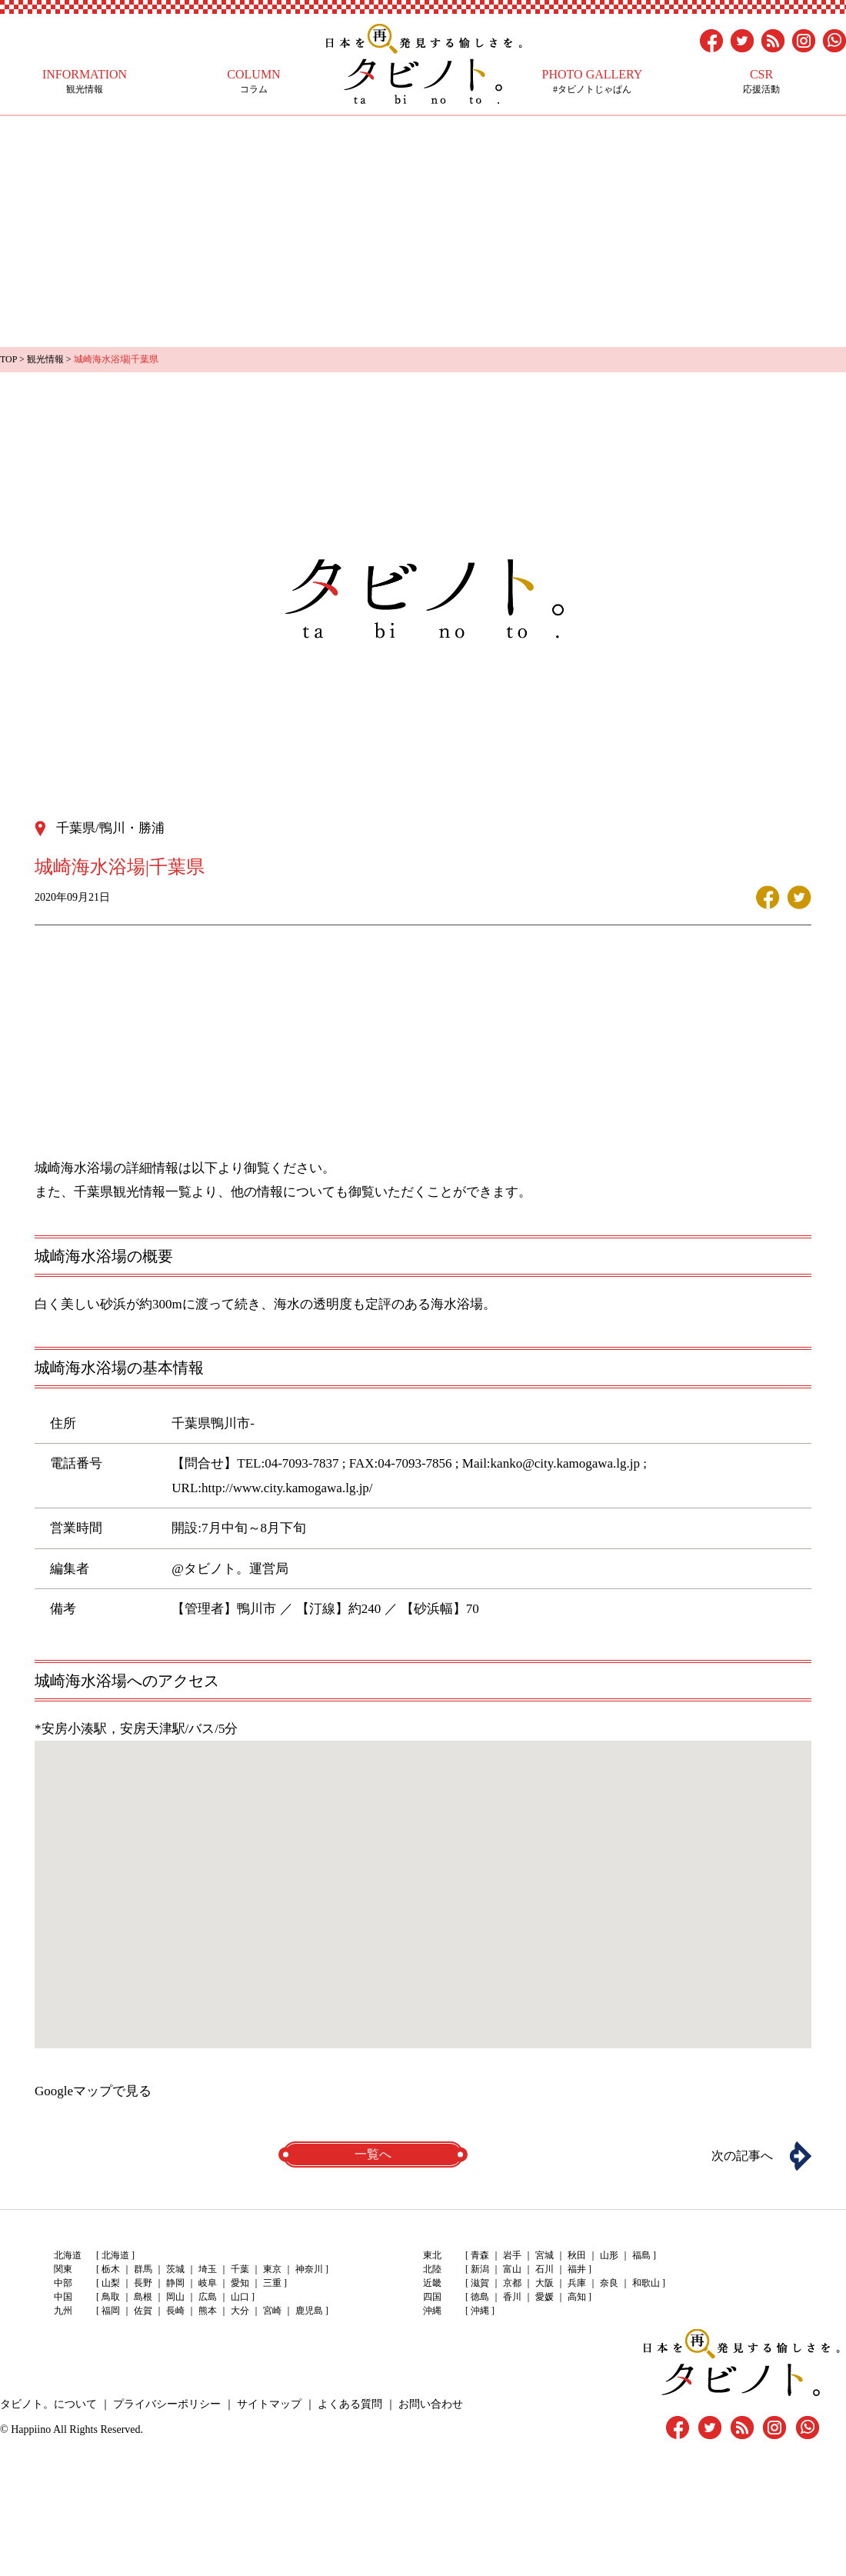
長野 (143, 2283)
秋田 (577, 2255)
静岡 (175, 2283)
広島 (207, 2296)
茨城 (175, 2269)
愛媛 (544, 2296)
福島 (641, 2255)
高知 (577, 2296)
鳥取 (111, 2296)
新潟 (480, 2269)
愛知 (240, 2283)
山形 (609, 2255)
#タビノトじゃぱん (592, 81)
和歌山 (646, 2283)
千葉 (240, 2269)
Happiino (31, 2429)
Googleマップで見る (93, 2091)
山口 (240, 2296)
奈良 (609, 2283)
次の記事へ (742, 2155)
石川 (544, 2269)
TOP (8, 359)
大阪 (544, 2283)
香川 (512, 2296)
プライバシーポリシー (167, 2404)
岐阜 (207, 2283)
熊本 (207, 2310)
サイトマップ (269, 2404)
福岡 (111, 2310)
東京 (272, 2269)
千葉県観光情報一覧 (133, 1192)
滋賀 (480, 2283)
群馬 (143, 2269)
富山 (512, 2269)
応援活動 (761, 81)
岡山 (175, 2296)
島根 (143, 2296)
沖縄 (480, 2310)
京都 (512, 2283)
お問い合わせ (430, 2404)
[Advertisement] (423, 231)
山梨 (111, 2283)
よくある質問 (350, 2404)
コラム (253, 81)
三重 (272, 2283)
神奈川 (309, 2269)
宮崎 (272, 2310)
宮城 (544, 2255)
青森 (480, 2255)
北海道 (115, 2255)
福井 (577, 2269)
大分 (240, 2310)
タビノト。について (48, 2404)
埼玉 (207, 2269)
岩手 (512, 2255)
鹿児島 (309, 2310)
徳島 (480, 2296)
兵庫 (577, 2283)
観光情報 (84, 81)
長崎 (175, 2310)
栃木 (111, 2269)
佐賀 (143, 2310)
